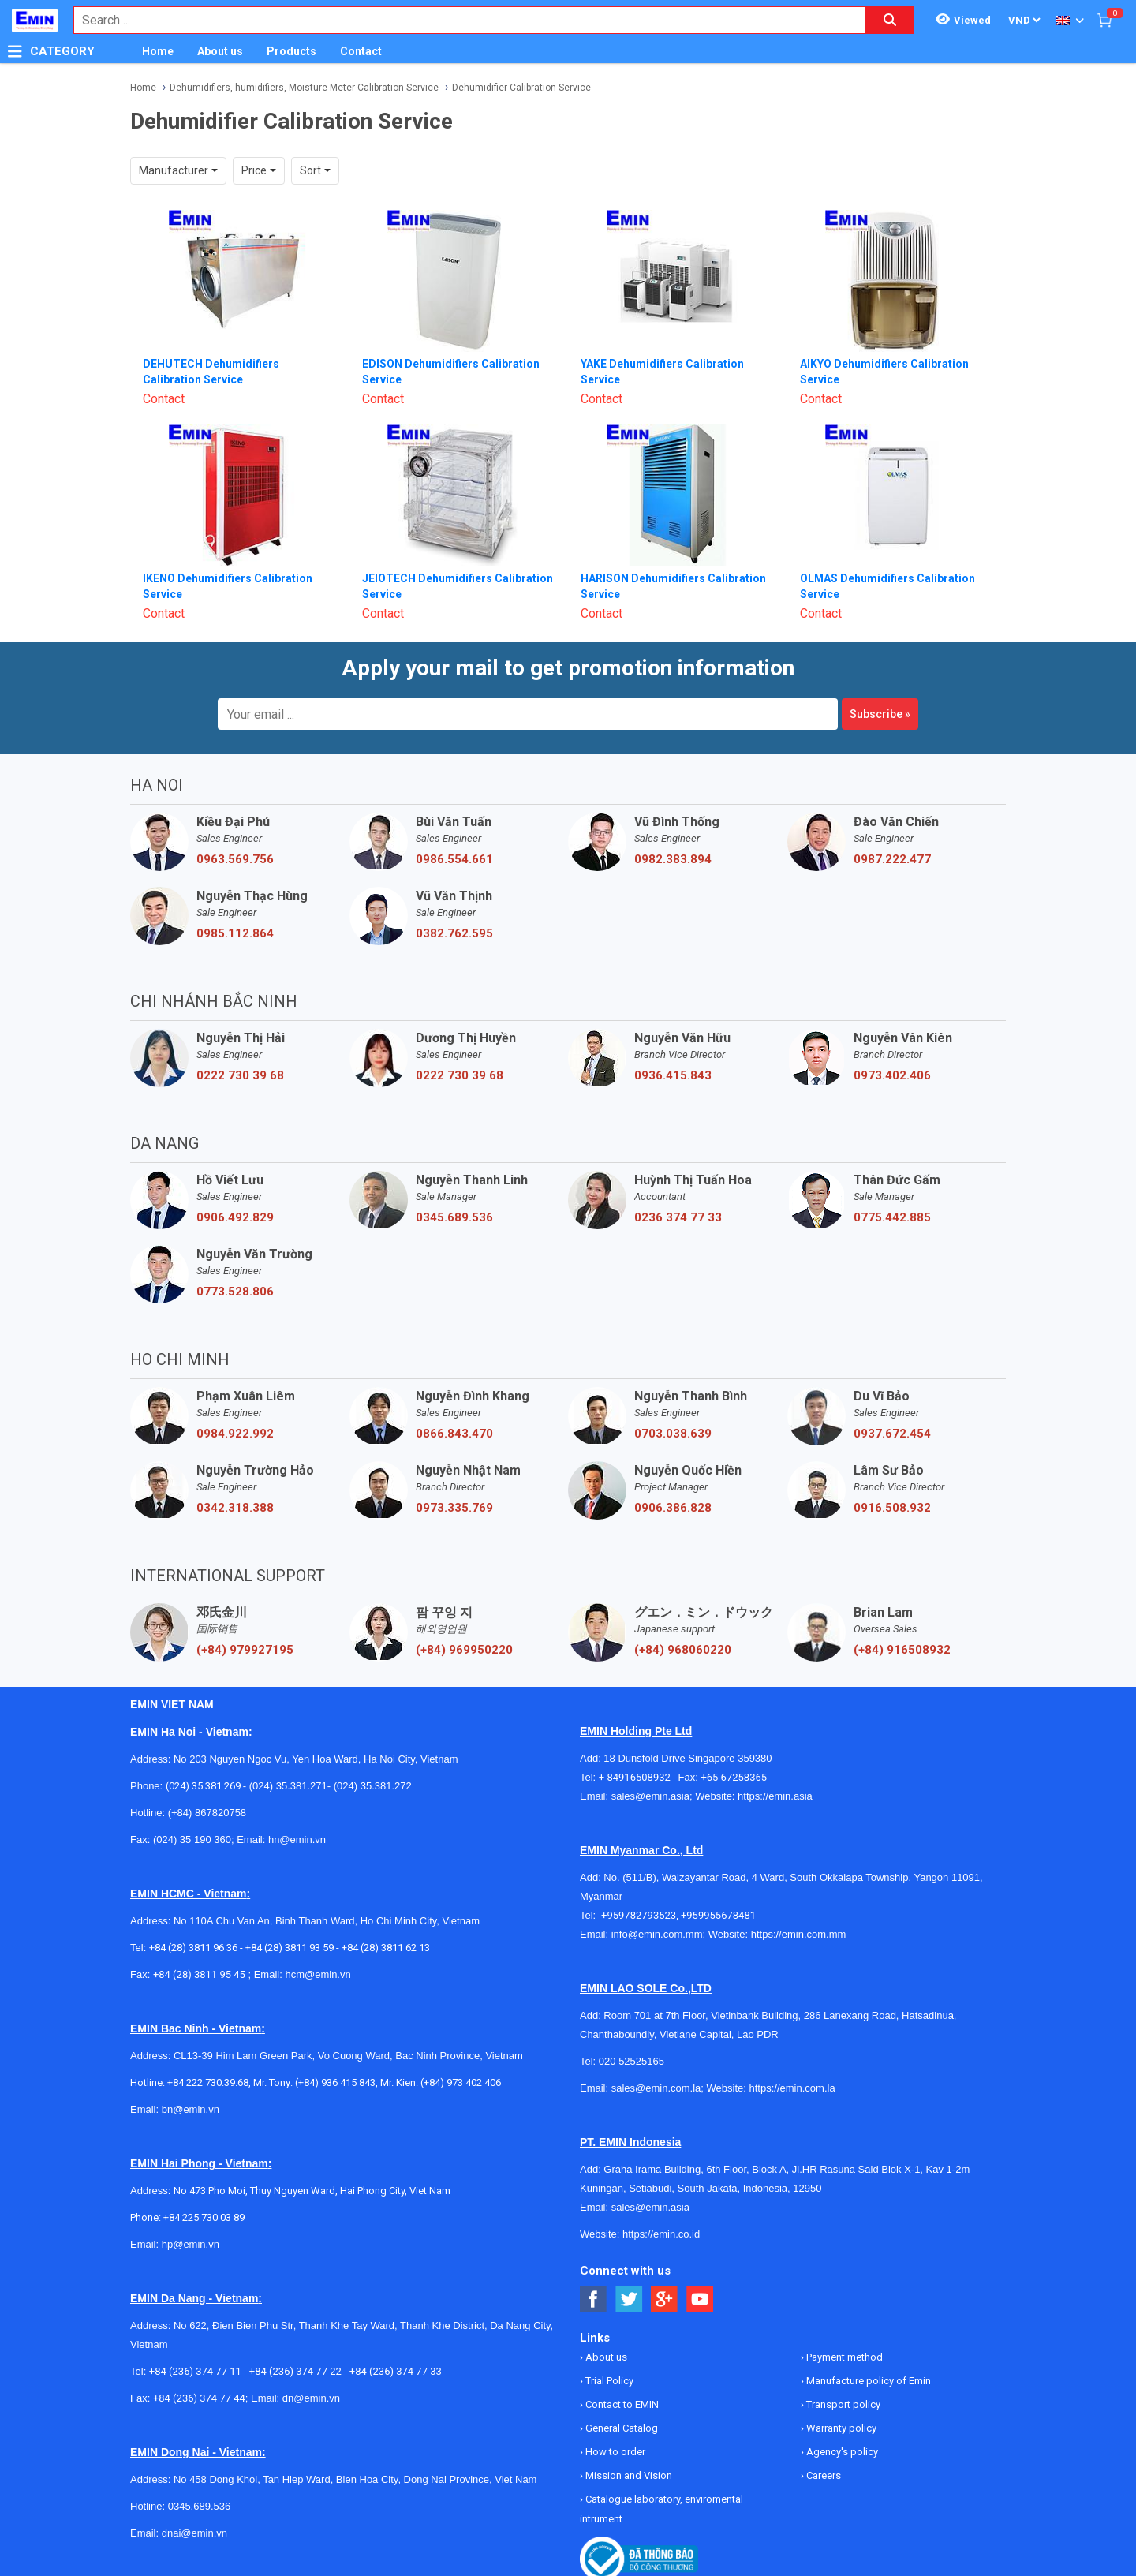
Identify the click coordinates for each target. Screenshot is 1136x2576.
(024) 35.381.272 (371, 1786)
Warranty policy (840, 2428)
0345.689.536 (454, 1217)
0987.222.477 (892, 859)
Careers (822, 2475)
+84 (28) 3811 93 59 (289, 1947)
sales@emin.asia (650, 1796)
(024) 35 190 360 (192, 1839)
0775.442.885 (892, 1217)
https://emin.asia (775, 1796)
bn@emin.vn (190, 2109)
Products (291, 51)
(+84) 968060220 (682, 1650)
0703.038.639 (673, 1433)
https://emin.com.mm (798, 1934)
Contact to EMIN (621, 2404)
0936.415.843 (673, 1075)
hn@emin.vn (297, 1839)
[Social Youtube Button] (700, 2299)
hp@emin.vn (190, 2244)
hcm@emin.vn (317, 1974)
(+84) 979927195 (244, 1650)
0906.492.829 (235, 1217)
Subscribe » (880, 714)
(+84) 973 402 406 (460, 2082)
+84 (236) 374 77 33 (395, 2371)
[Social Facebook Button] (593, 2299)
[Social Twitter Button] (629, 2299)
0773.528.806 (235, 1291)
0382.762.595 (454, 933)
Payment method (843, 2357)
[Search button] (890, 20)
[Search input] (461, 20)
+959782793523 (638, 1915)
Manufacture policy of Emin (867, 2381)
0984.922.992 (235, 1433)
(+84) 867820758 (207, 1813)
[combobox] (461, 20)
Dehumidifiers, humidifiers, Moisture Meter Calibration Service (304, 87)
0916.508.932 (892, 1508)
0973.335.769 (454, 1508)
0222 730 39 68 (240, 1075)
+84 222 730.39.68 (207, 2082)
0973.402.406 (892, 1075)
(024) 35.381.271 (288, 1786)
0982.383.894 (673, 859)
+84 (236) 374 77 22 (295, 2371)
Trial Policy (608, 2381)
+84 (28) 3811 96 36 (193, 1947)
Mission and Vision (627, 2475)
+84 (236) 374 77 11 (195, 2371)
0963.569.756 (235, 859)
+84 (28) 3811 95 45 (199, 1974)
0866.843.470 (454, 1433)
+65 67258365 (734, 1777)
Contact (361, 51)
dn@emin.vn (311, 2398)
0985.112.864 (235, 933)
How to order (614, 2452)
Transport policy (842, 2404)
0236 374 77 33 (678, 1217)
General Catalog (620, 2428)
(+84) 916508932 (902, 1650)
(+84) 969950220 (464, 1650)
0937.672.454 (892, 1433)
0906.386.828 (673, 1508)
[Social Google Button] (664, 2299)
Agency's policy (841, 2452)
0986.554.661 (454, 859)
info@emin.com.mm (657, 1934)
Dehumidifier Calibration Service (521, 87)
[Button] (15, 51)
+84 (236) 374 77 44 (199, 2398)
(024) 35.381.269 (203, 1786)
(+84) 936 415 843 (335, 2082)
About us (220, 51)
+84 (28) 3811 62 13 (386, 1947)
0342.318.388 (235, 1508)
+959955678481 (718, 1915)
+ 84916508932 (638, 1777)
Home (158, 51)
